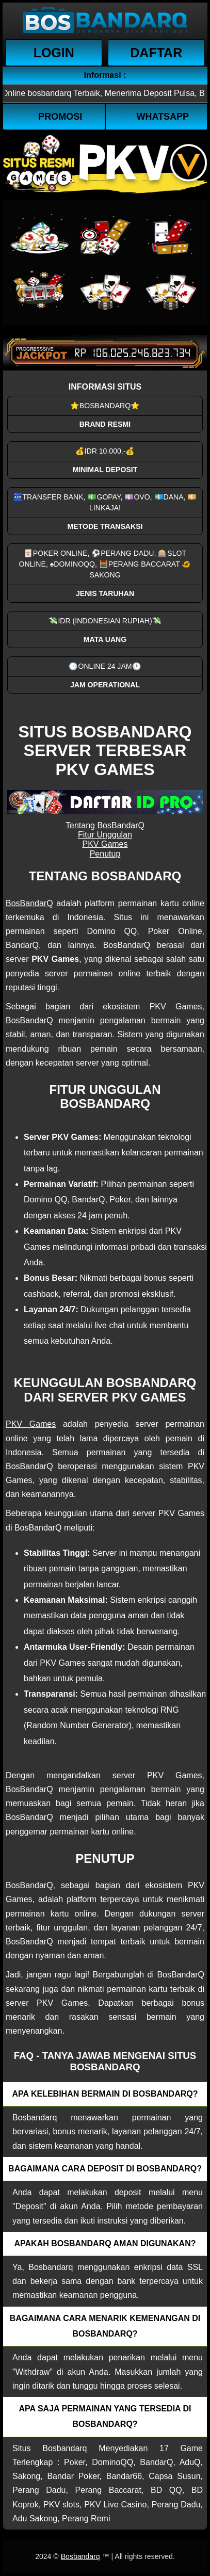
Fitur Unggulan (105, 834)
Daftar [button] (156, 52)
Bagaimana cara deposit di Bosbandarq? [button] (105, 2168)
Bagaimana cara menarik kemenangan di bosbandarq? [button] (105, 2326)
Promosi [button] (60, 116)
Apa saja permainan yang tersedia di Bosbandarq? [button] (105, 2416)
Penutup (105, 853)
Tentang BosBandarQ (105, 825)
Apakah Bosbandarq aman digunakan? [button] (105, 2243)
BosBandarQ (29, 903)
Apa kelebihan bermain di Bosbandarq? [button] (105, 2093)
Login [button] (54, 52)
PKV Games (104, 844)
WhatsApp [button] (162, 116)
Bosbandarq (80, 2556)
